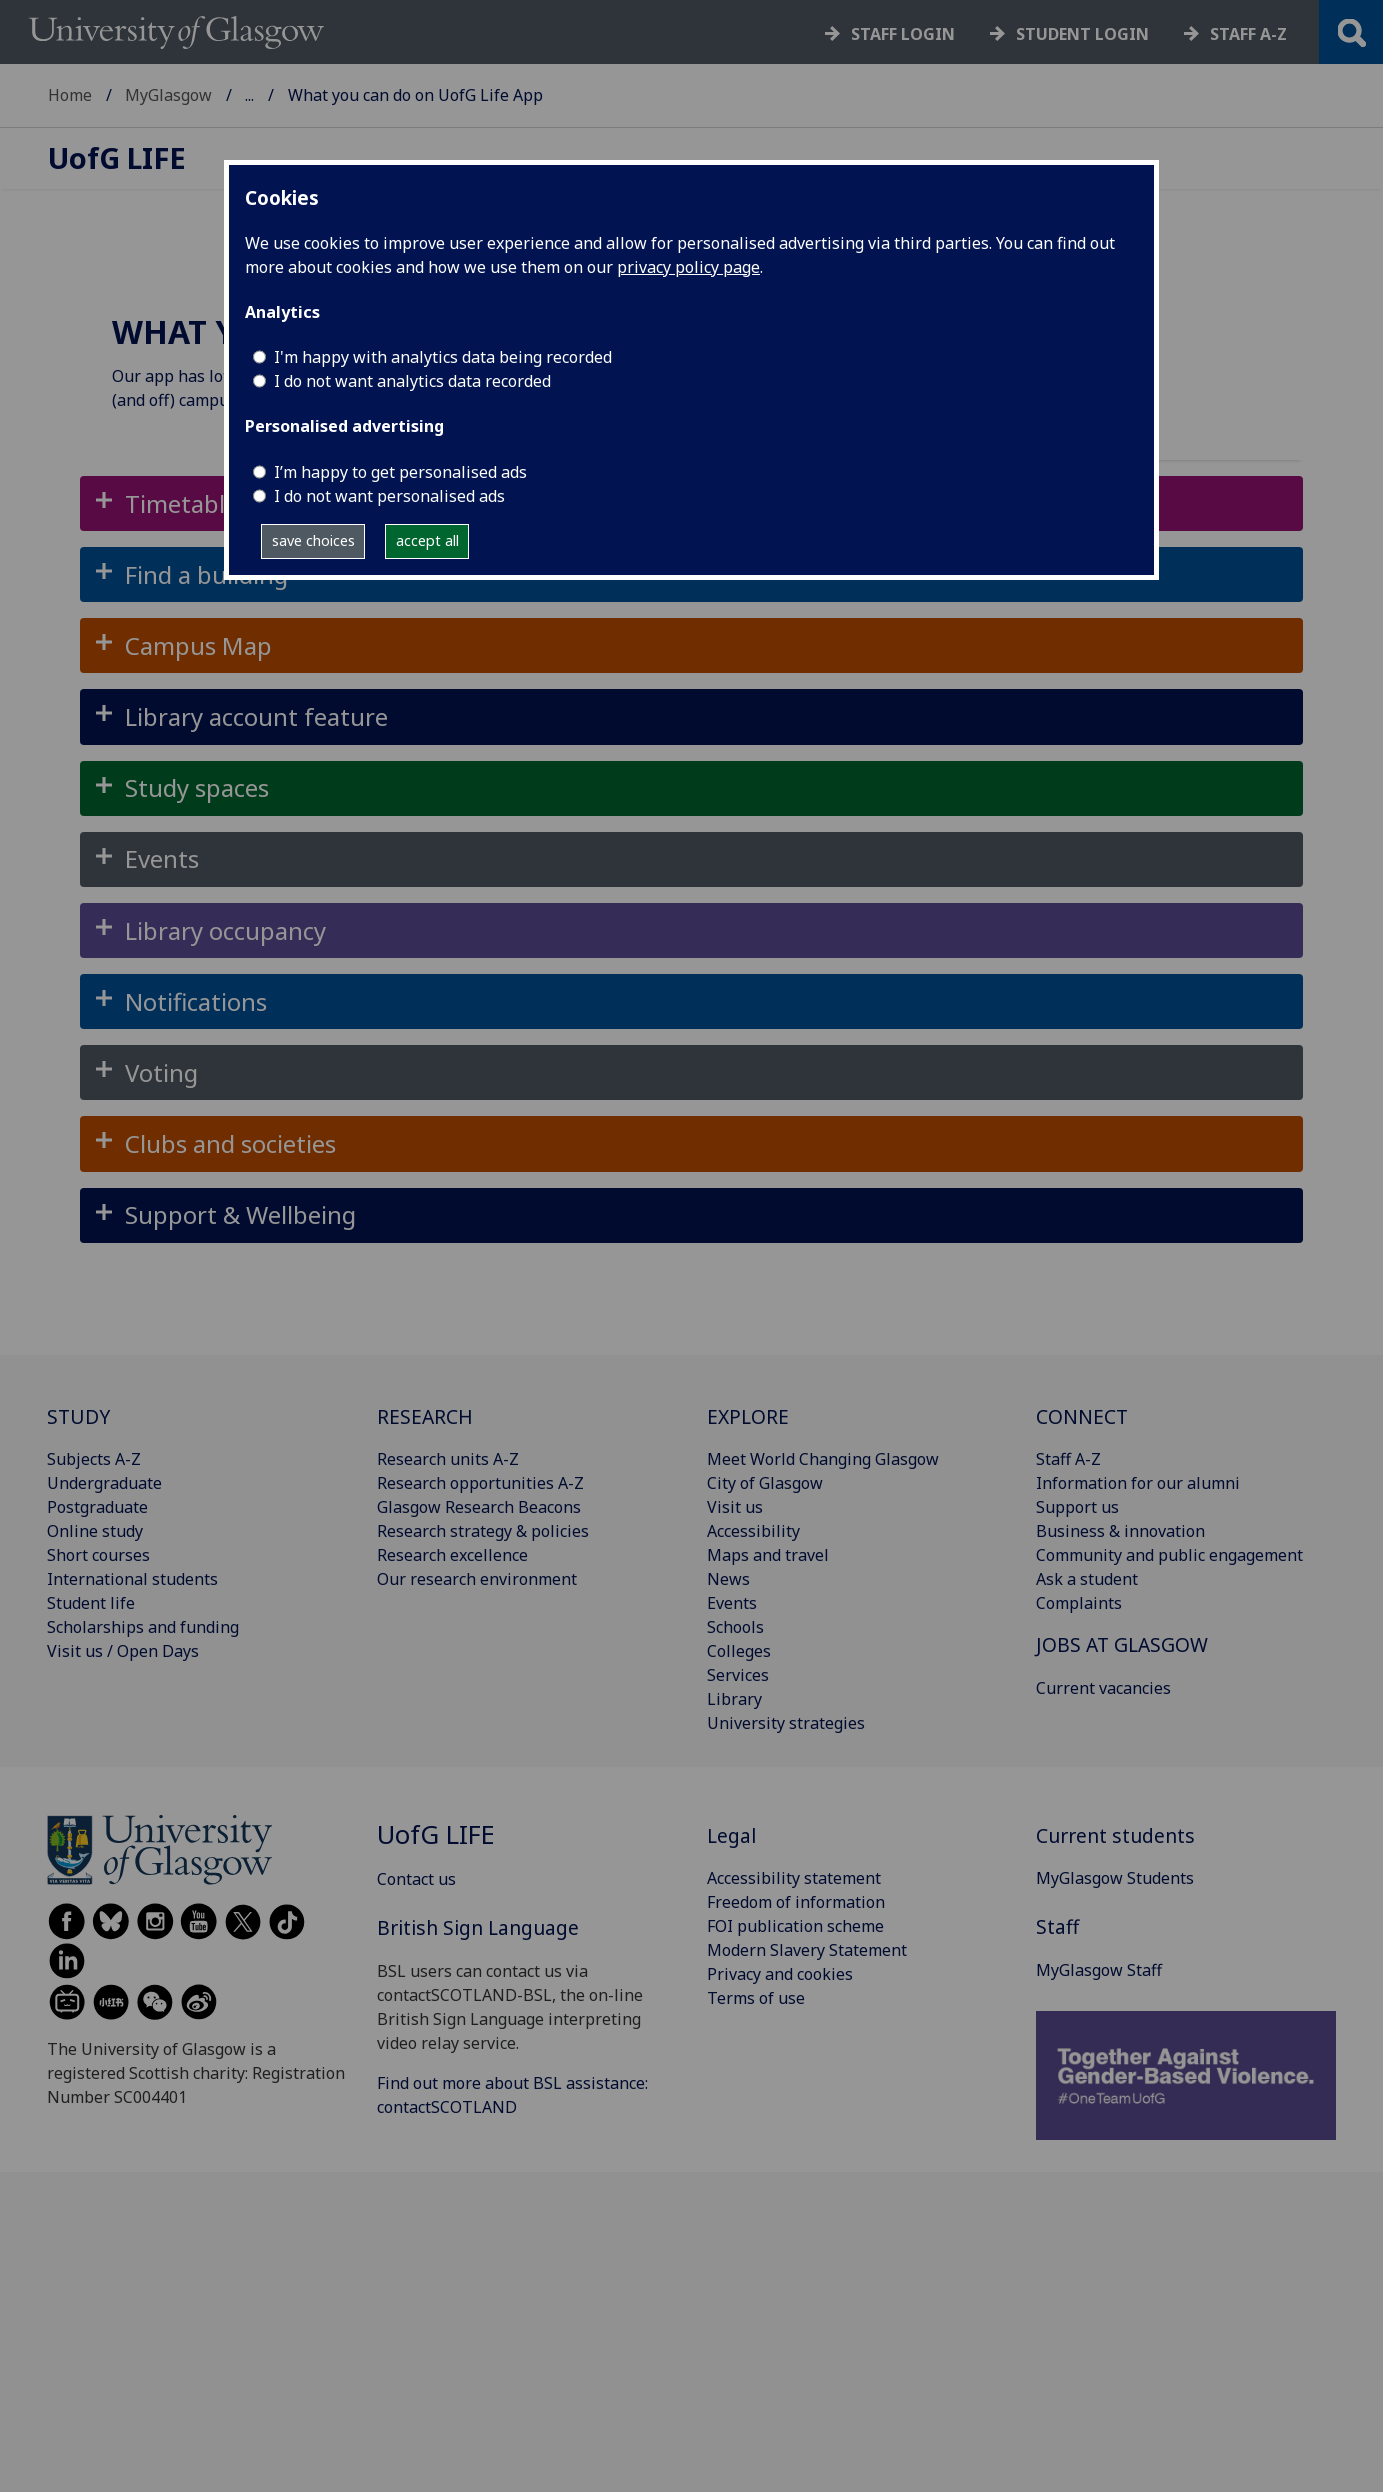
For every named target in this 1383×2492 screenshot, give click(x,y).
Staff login (903, 34)
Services (738, 1675)
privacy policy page (688, 267)
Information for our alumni (1138, 1483)
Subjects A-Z (94, 1459)
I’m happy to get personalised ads (400, 472)
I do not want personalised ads (389, 496)
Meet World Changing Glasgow (823, 1459)
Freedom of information (796, 1902)
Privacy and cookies (780, 1974)
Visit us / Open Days (123, 1651)
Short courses (98, 1555)
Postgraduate (97, 1507)
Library (734, 1699)
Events (732, 1603)
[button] (691, 645)
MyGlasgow (168, 95)
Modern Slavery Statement (807, 1950)
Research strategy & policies (483, 1531)
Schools (735, 1627)
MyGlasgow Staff (1099, 1970)
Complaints (1079, 1603)
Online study (95, 1531)
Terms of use (756, 1998)
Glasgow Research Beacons (479, 1507)
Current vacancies (1103, 1688)
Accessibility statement (794, 1878)
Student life (91, 1603)
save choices (313, 540)
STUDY (78, 1416)
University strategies (786, 1723)
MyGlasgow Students (1115, 1878)
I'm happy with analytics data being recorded (443, 357)
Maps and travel (768, 1555)
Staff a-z (1248, 34)
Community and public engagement (1169, 1555)
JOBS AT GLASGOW (1122, 1644)
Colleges (739, 1651)
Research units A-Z (448, 1459)
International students (132, 1579)
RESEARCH (425, 1416)
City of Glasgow (765, 1483)
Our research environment (477, 1579)
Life (117, 158)
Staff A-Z (1068, 1459)
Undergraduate (104, 1483)
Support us (1077, 1507)
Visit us (735, 1507)
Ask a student (1087, 1579)
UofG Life (280, 95)
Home (70, 95)
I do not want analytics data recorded (412, 381)
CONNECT (1082, 1416)
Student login (1082, 34)
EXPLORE (748, 1416)
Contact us (416, 1879)
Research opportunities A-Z (480, 1483)
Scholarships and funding (143, 1627)
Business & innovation (1120, 1531)
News (728, 1579)
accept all (427, 540)
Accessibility (753, 1531)
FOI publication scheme (795, 1926)
